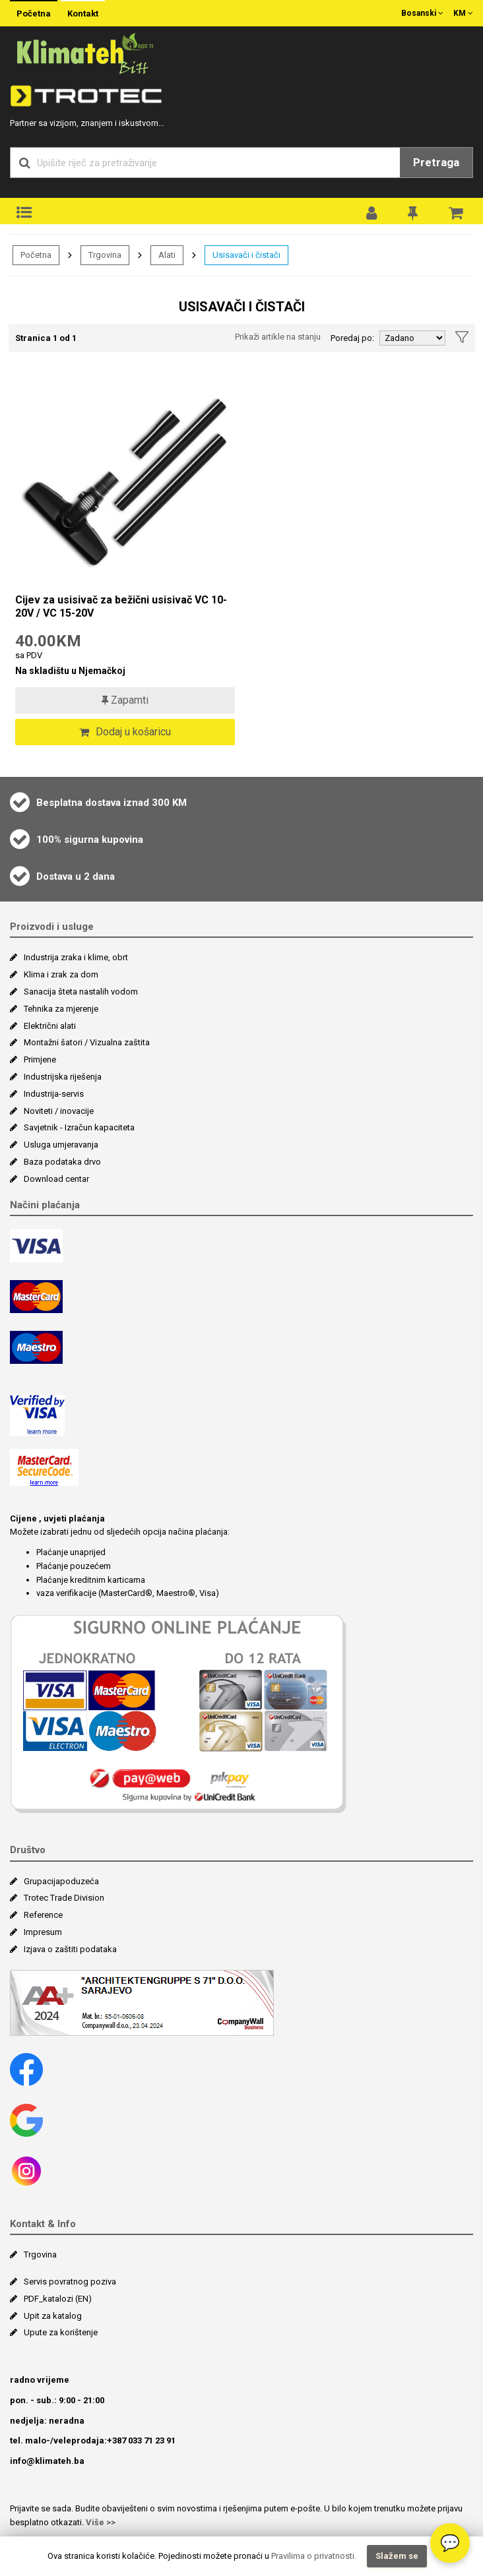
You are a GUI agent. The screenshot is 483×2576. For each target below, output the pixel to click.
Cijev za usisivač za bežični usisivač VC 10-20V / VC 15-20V (121, 606)
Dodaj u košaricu (125, 731)
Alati (167, 255)
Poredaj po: (352, 338)
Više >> (100, 2522)
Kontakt (82, 13)
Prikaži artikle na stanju (278, 337)
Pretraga (436, 162)
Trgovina (104, 255)
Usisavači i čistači (246, 255)
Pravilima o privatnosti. (313, 2556)
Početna (33, 13)
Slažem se (396, 2556)
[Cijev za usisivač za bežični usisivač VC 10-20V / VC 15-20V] (125, 481)
